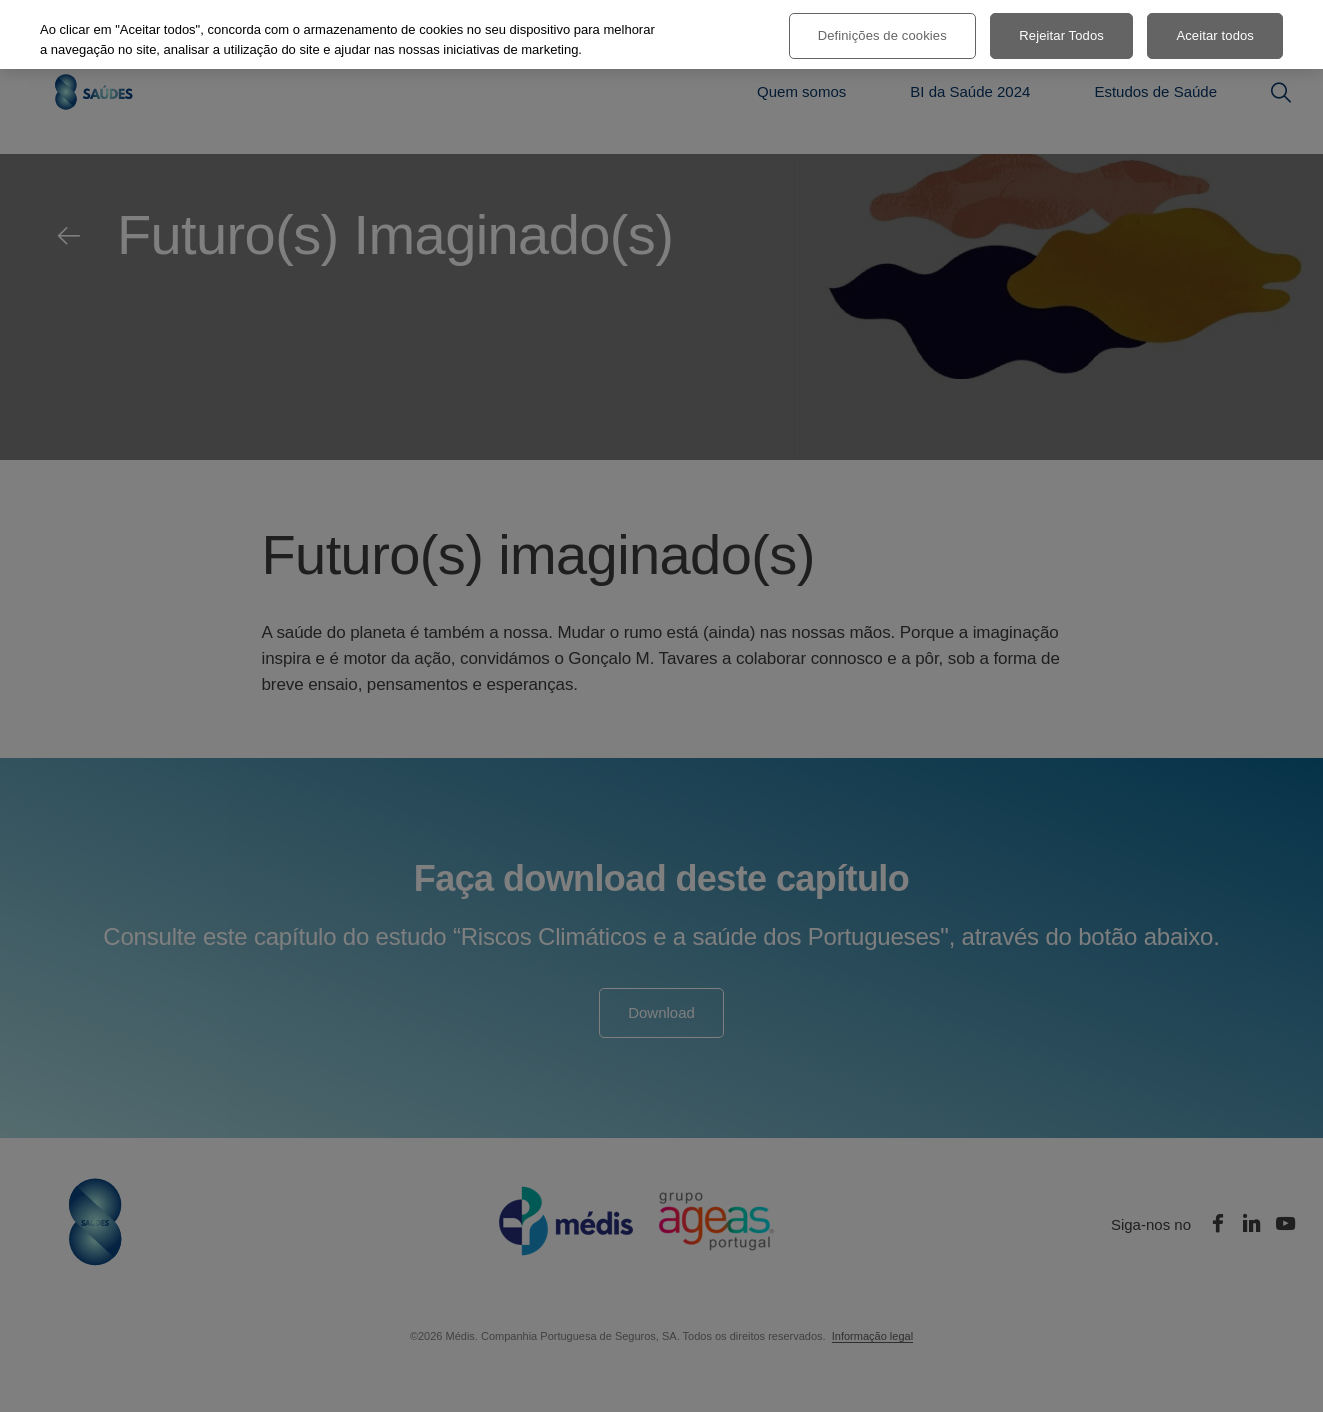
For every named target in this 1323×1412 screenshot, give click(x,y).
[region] (661, 34)
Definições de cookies (882, 35)
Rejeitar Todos (1061, 35)
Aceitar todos (1215, 35)
